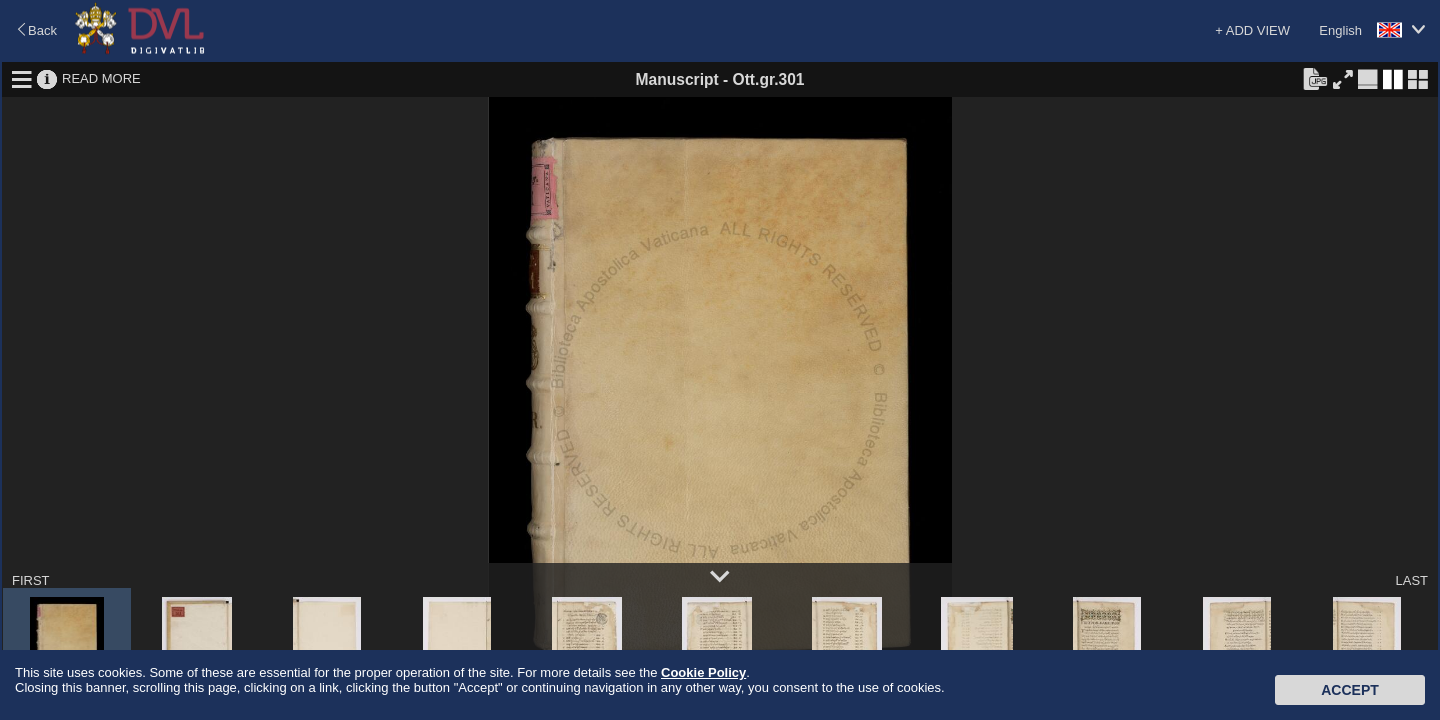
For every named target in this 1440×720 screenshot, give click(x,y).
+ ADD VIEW (1252, 30)
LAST (1411, 580)
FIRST (31, 580)
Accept (1350, 690)
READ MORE (101, 78)
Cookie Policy (703, 672)
